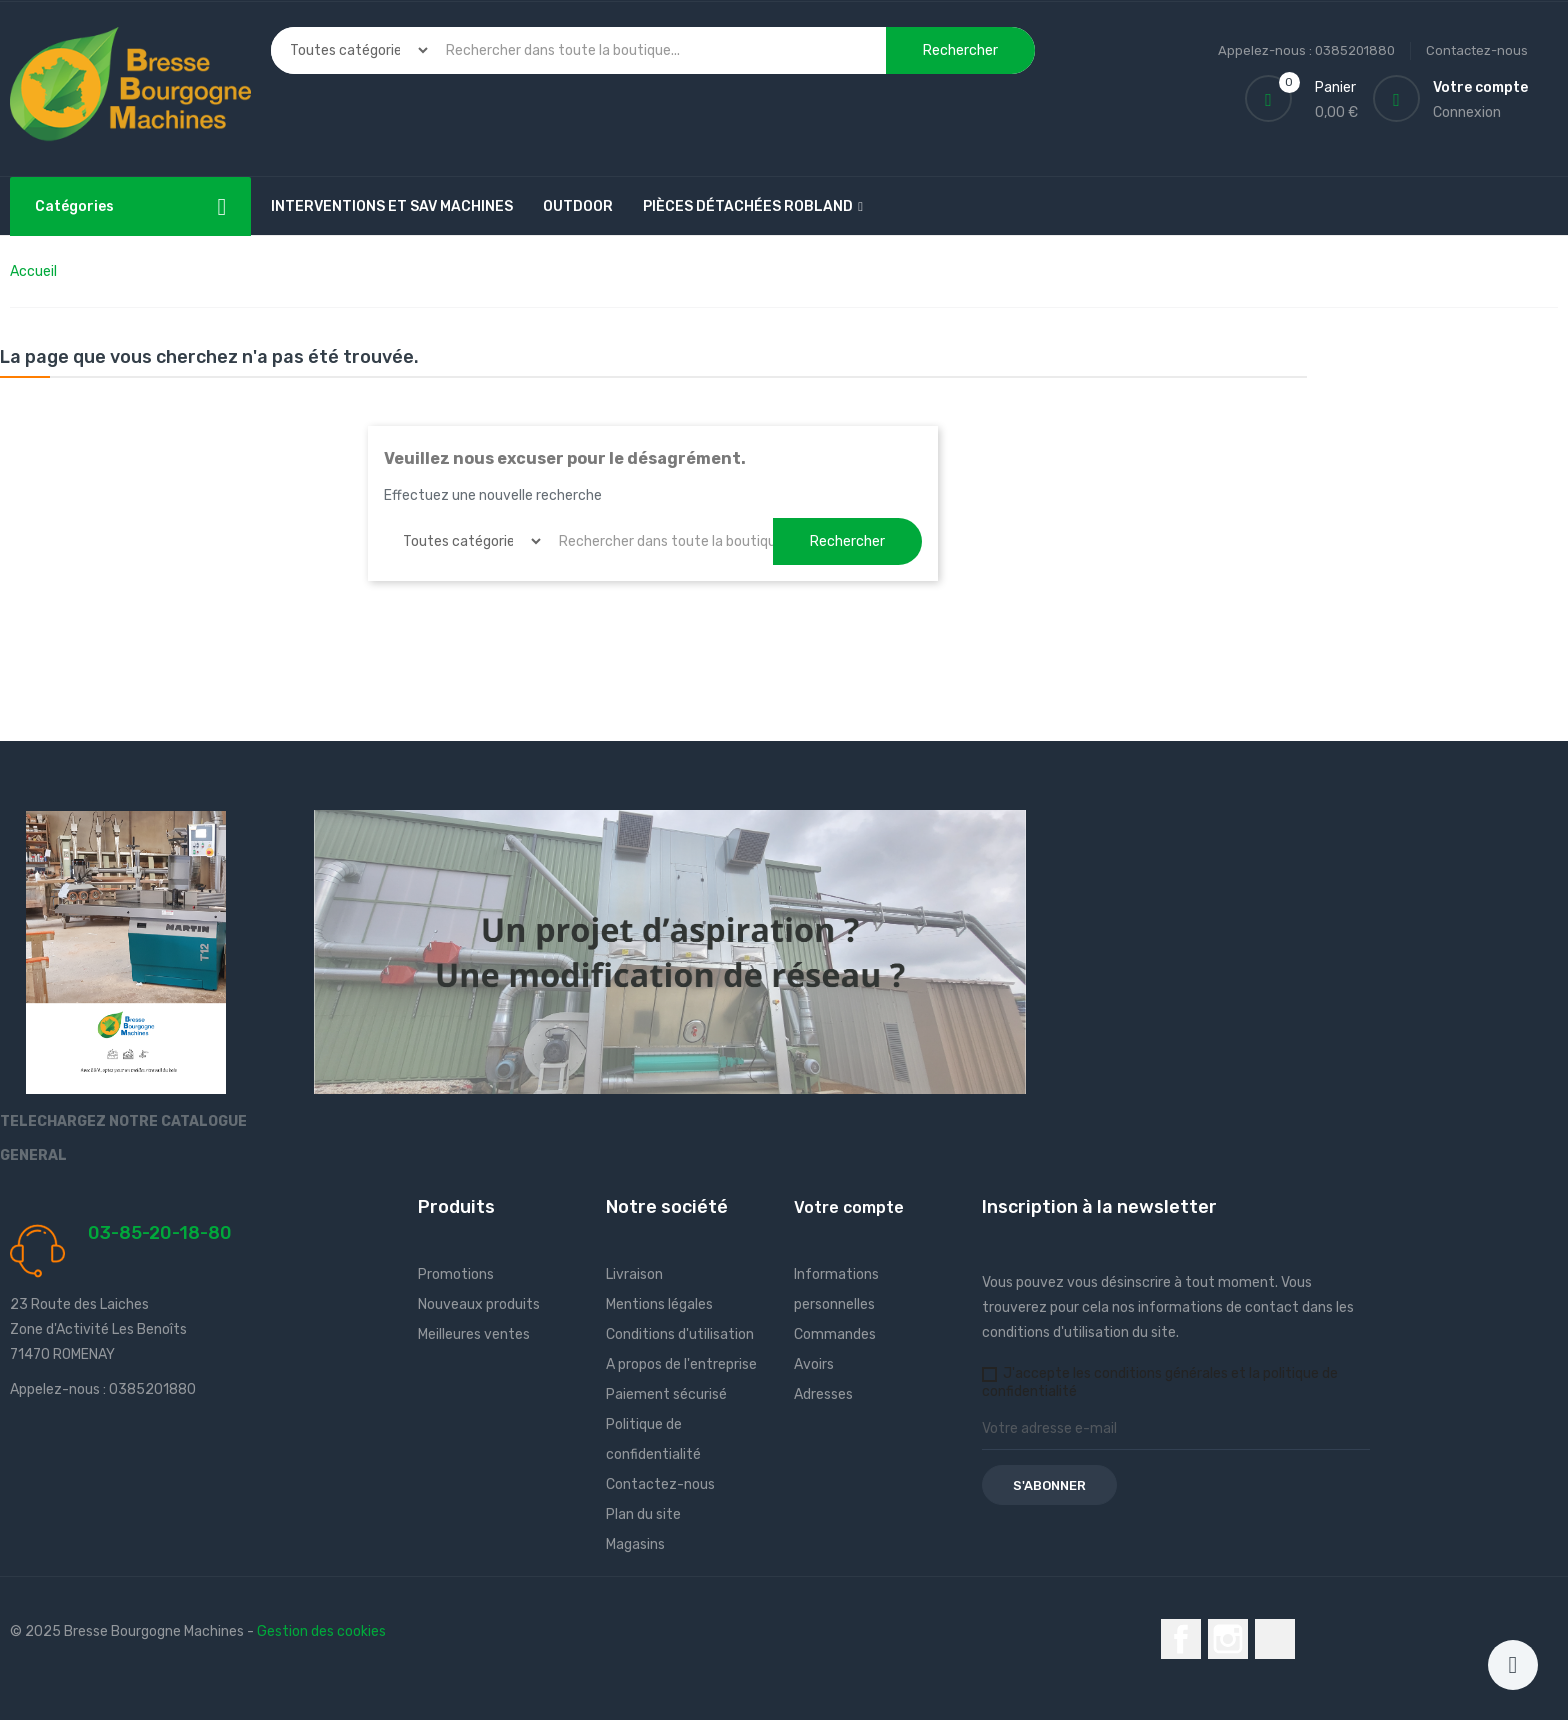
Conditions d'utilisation (680, 1334)
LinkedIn (1275, 1639)
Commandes (835, 1334)
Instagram (1228, 1639)
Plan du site (643, 1514)
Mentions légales (659, 1304)
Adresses (823, 1394)
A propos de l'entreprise (681, 1364)
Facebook (1181, 1639)
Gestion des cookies (321, 1631)
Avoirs (814, 1364)
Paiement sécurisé (666, 1394)
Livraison (634, 1274)
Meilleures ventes (474, 1334)
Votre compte (849, 1207)
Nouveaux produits (479, 1304)
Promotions (456, 1274)
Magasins (635, 1544)
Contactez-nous (1477, 50)
